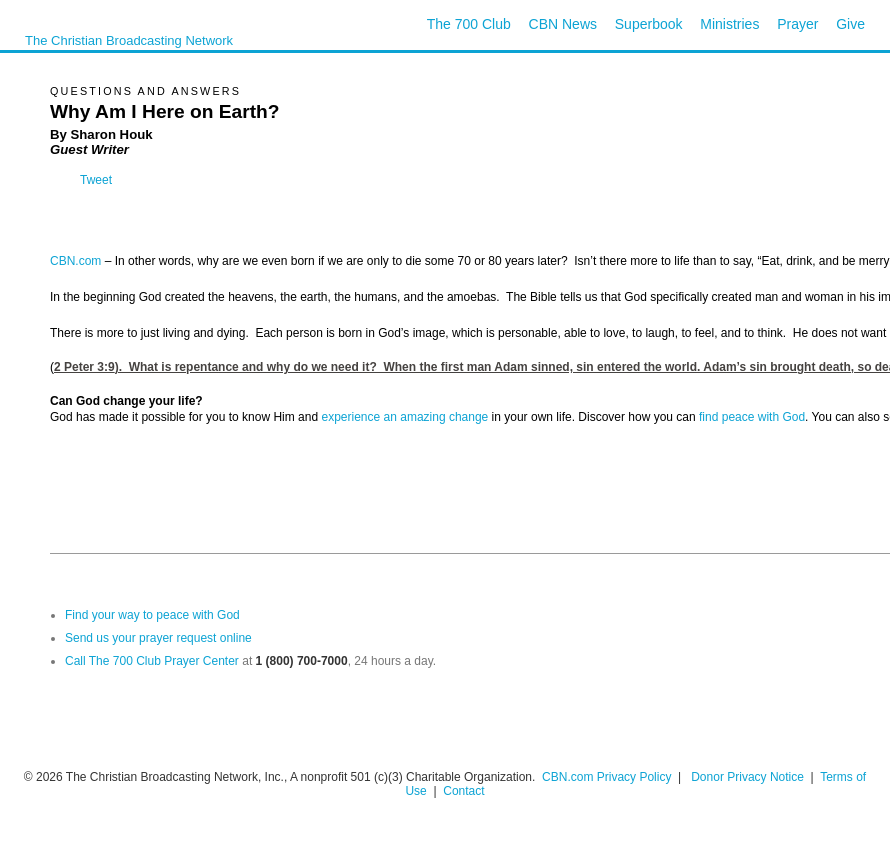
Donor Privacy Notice (747, 777)
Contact (463, 791)
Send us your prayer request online (158, 638)
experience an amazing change (404, 417)
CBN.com (75, 261)
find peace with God (752, 417)
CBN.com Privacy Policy (606, 777)
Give (850, 24)
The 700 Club (469, 24)
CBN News (563, 24)
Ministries (729, 24)
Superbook (649, 24)
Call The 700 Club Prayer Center (152, 661)
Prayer (797, 24)
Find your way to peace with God (152, 615)
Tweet (96, 180)
